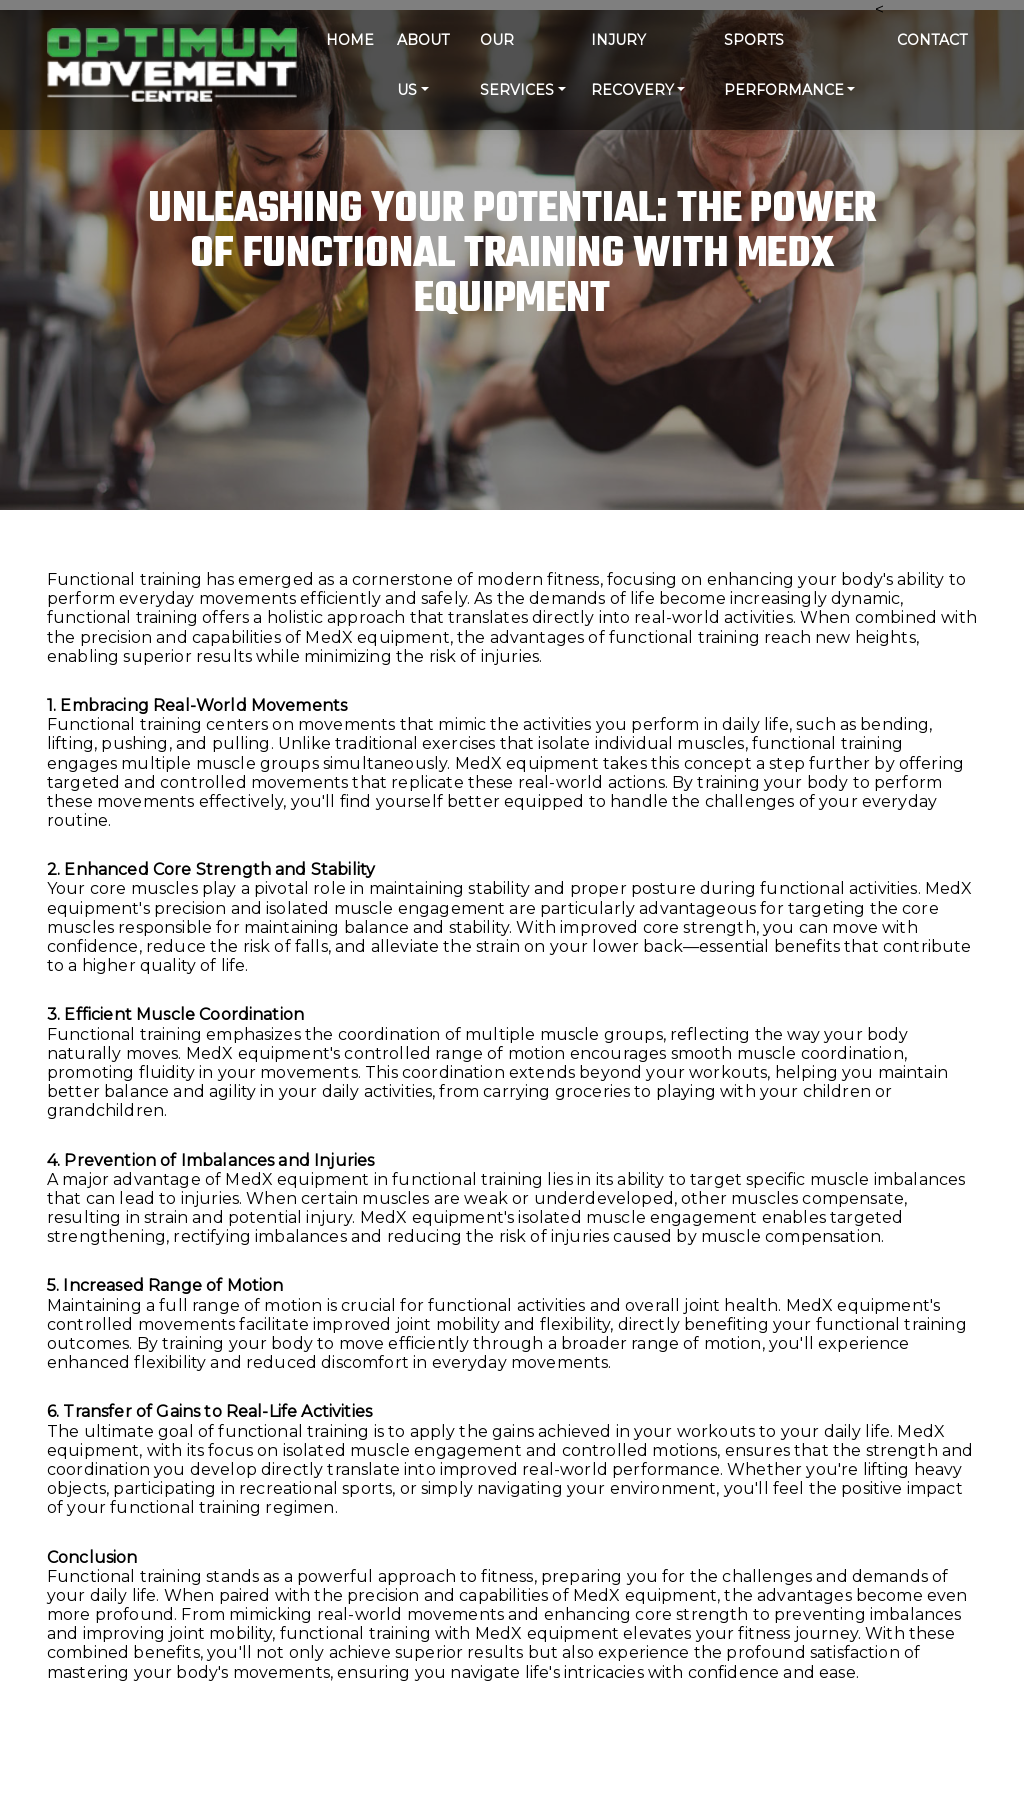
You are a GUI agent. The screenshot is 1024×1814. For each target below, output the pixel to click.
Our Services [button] (517, 65)
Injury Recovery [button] (632, 65)
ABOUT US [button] (423, 65)
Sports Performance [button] (784, 65)
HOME (350, 40)
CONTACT (932, 40)
